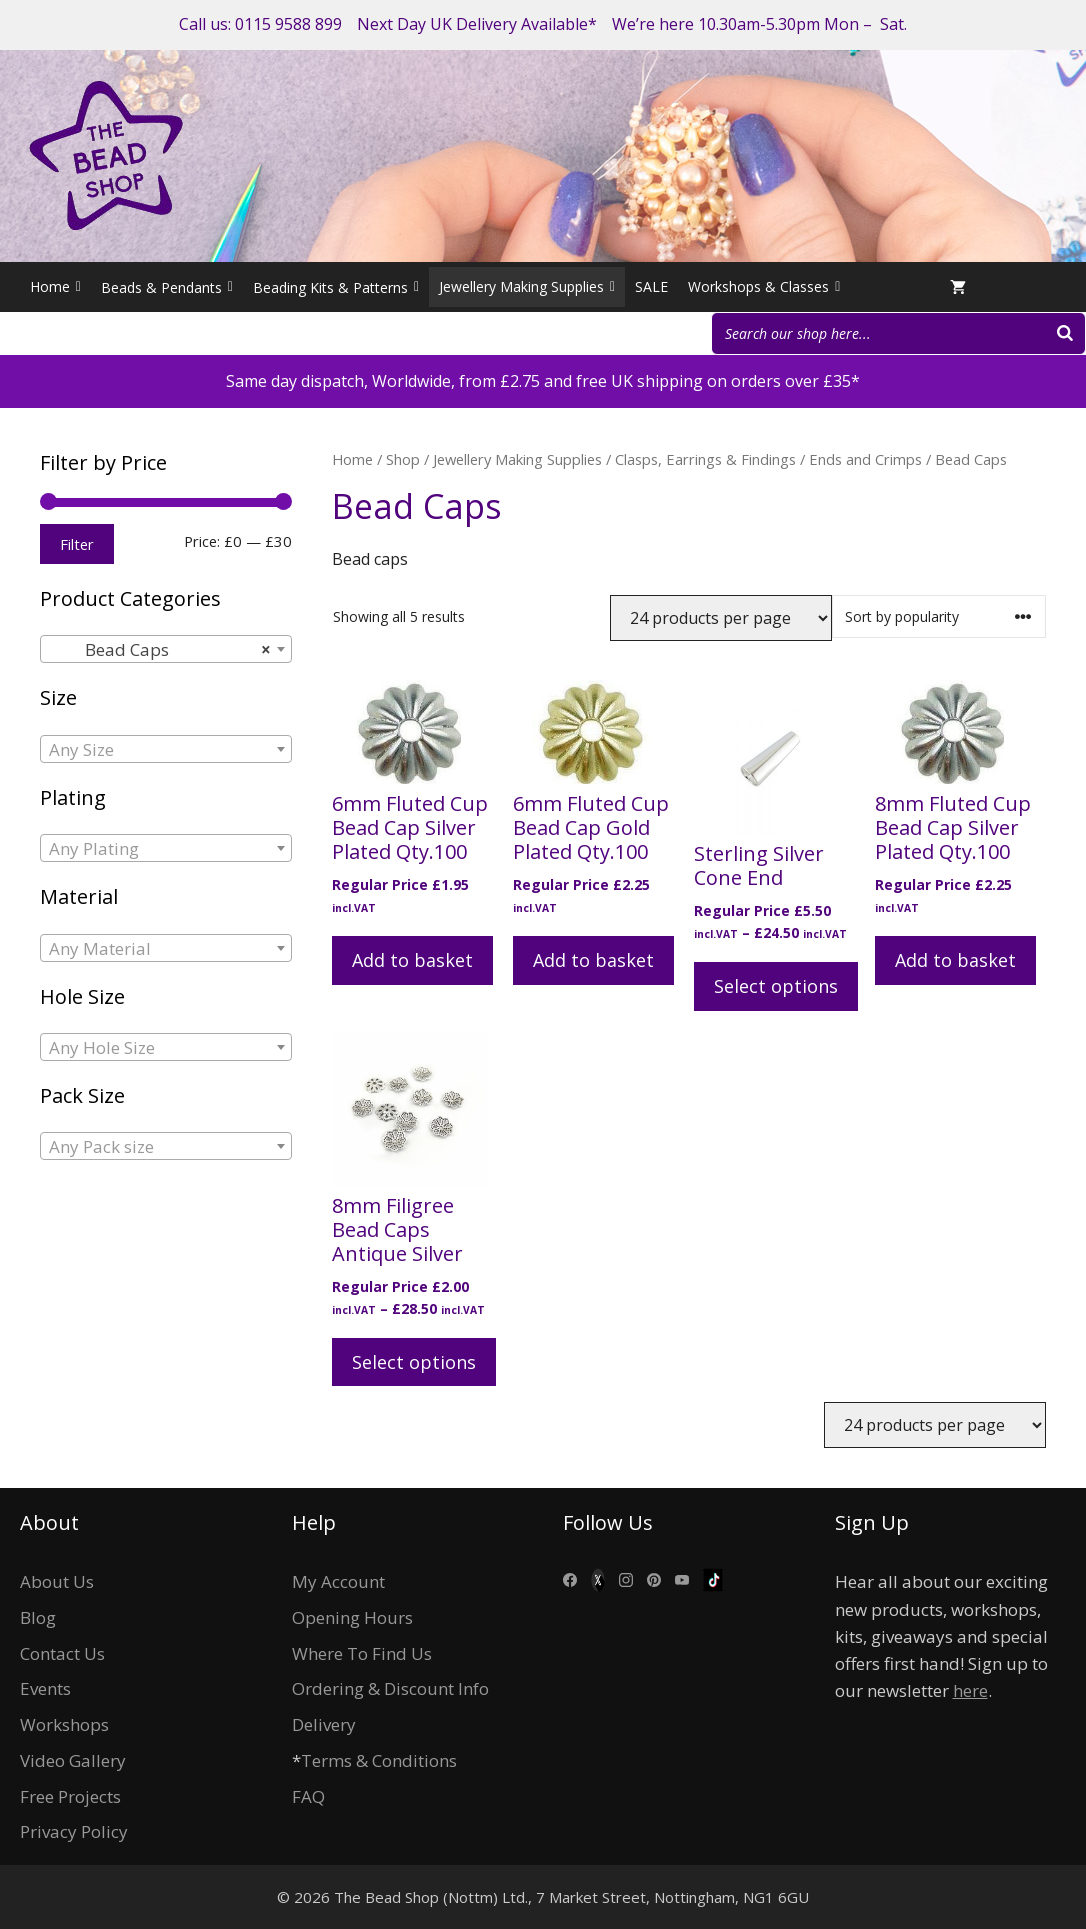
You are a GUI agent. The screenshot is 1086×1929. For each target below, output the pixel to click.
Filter (77, 544)
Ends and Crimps (865, 459)
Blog (38, 1617)
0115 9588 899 (288, 24)
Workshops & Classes (764, 287)
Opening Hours (352, 1617)
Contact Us (62, 1653)
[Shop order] (939, 616)
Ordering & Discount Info (390, 1688)
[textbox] (166, 750)
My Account (338, 1581)
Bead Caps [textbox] (160, 650)
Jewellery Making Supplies (527, 287)
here (970, 1690)
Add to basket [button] (412, 960)
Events (45, 1688)
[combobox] (166, 649)
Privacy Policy (74, 1831)
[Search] (1065, 333)
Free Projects (70, 1796)
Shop (403, 459)
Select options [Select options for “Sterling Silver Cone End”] (776, 986)
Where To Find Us (362, 1653)
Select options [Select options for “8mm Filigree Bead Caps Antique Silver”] (414, 1362)
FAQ (308, 1796)
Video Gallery (73, 1760)
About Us (57, 1581)
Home (55, 287)
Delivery (324, 1724)
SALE (651, 286)
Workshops (64, 1724)
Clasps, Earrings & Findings (705, 459)
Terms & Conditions (379, 1760)
